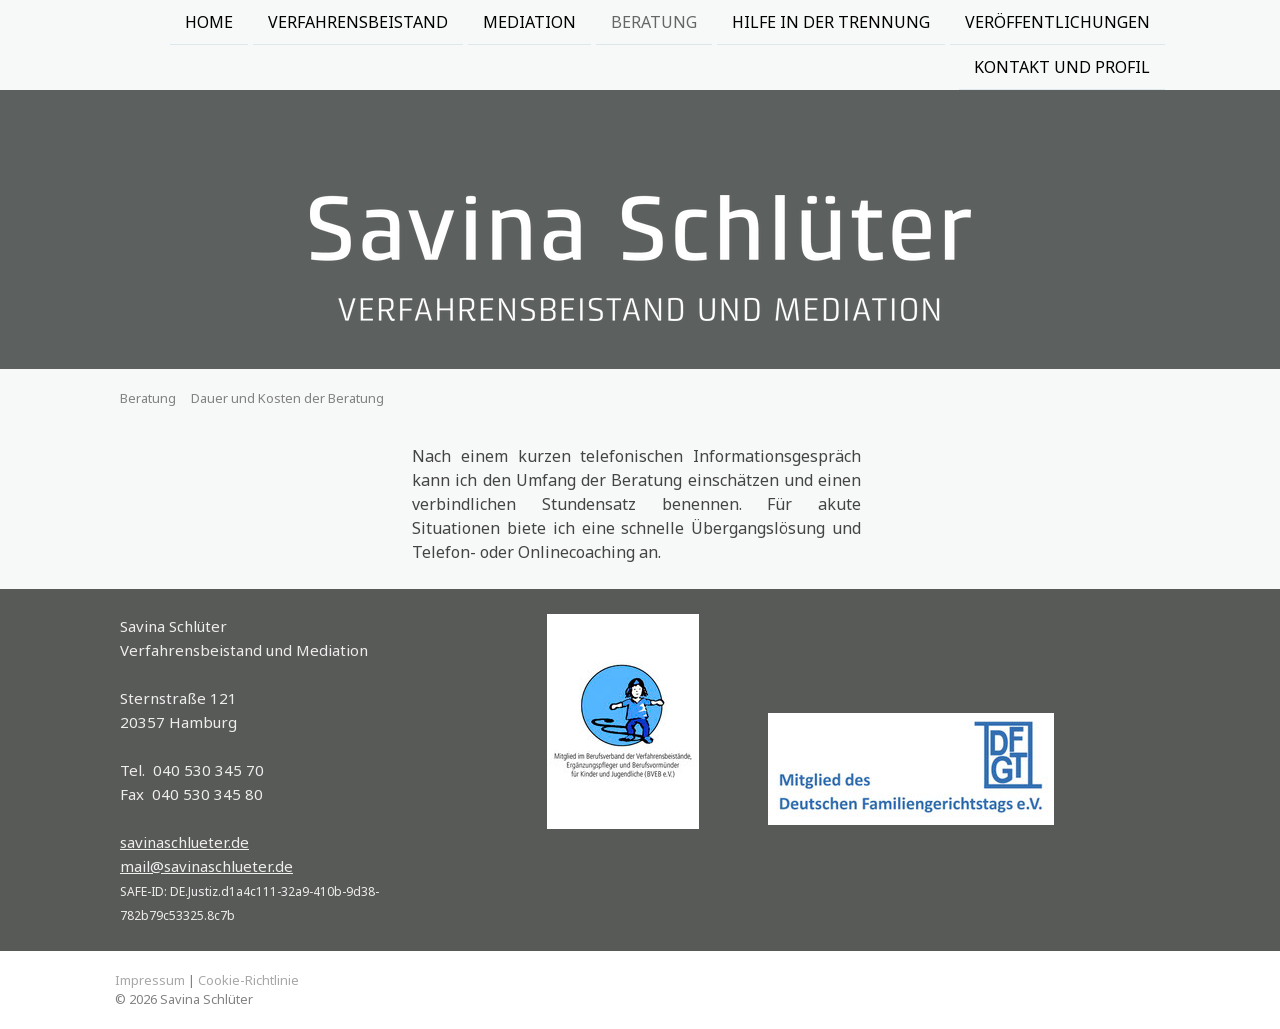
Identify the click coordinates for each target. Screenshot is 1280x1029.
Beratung (654, 22)
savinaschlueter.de (184, 842)
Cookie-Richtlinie (248, 980)
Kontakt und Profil (1062, 69)
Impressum (150, 980)
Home (209, 22)
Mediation (529, 22)
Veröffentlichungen (1057, 22)
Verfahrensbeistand (358, 22)
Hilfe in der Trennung (831, 22)
